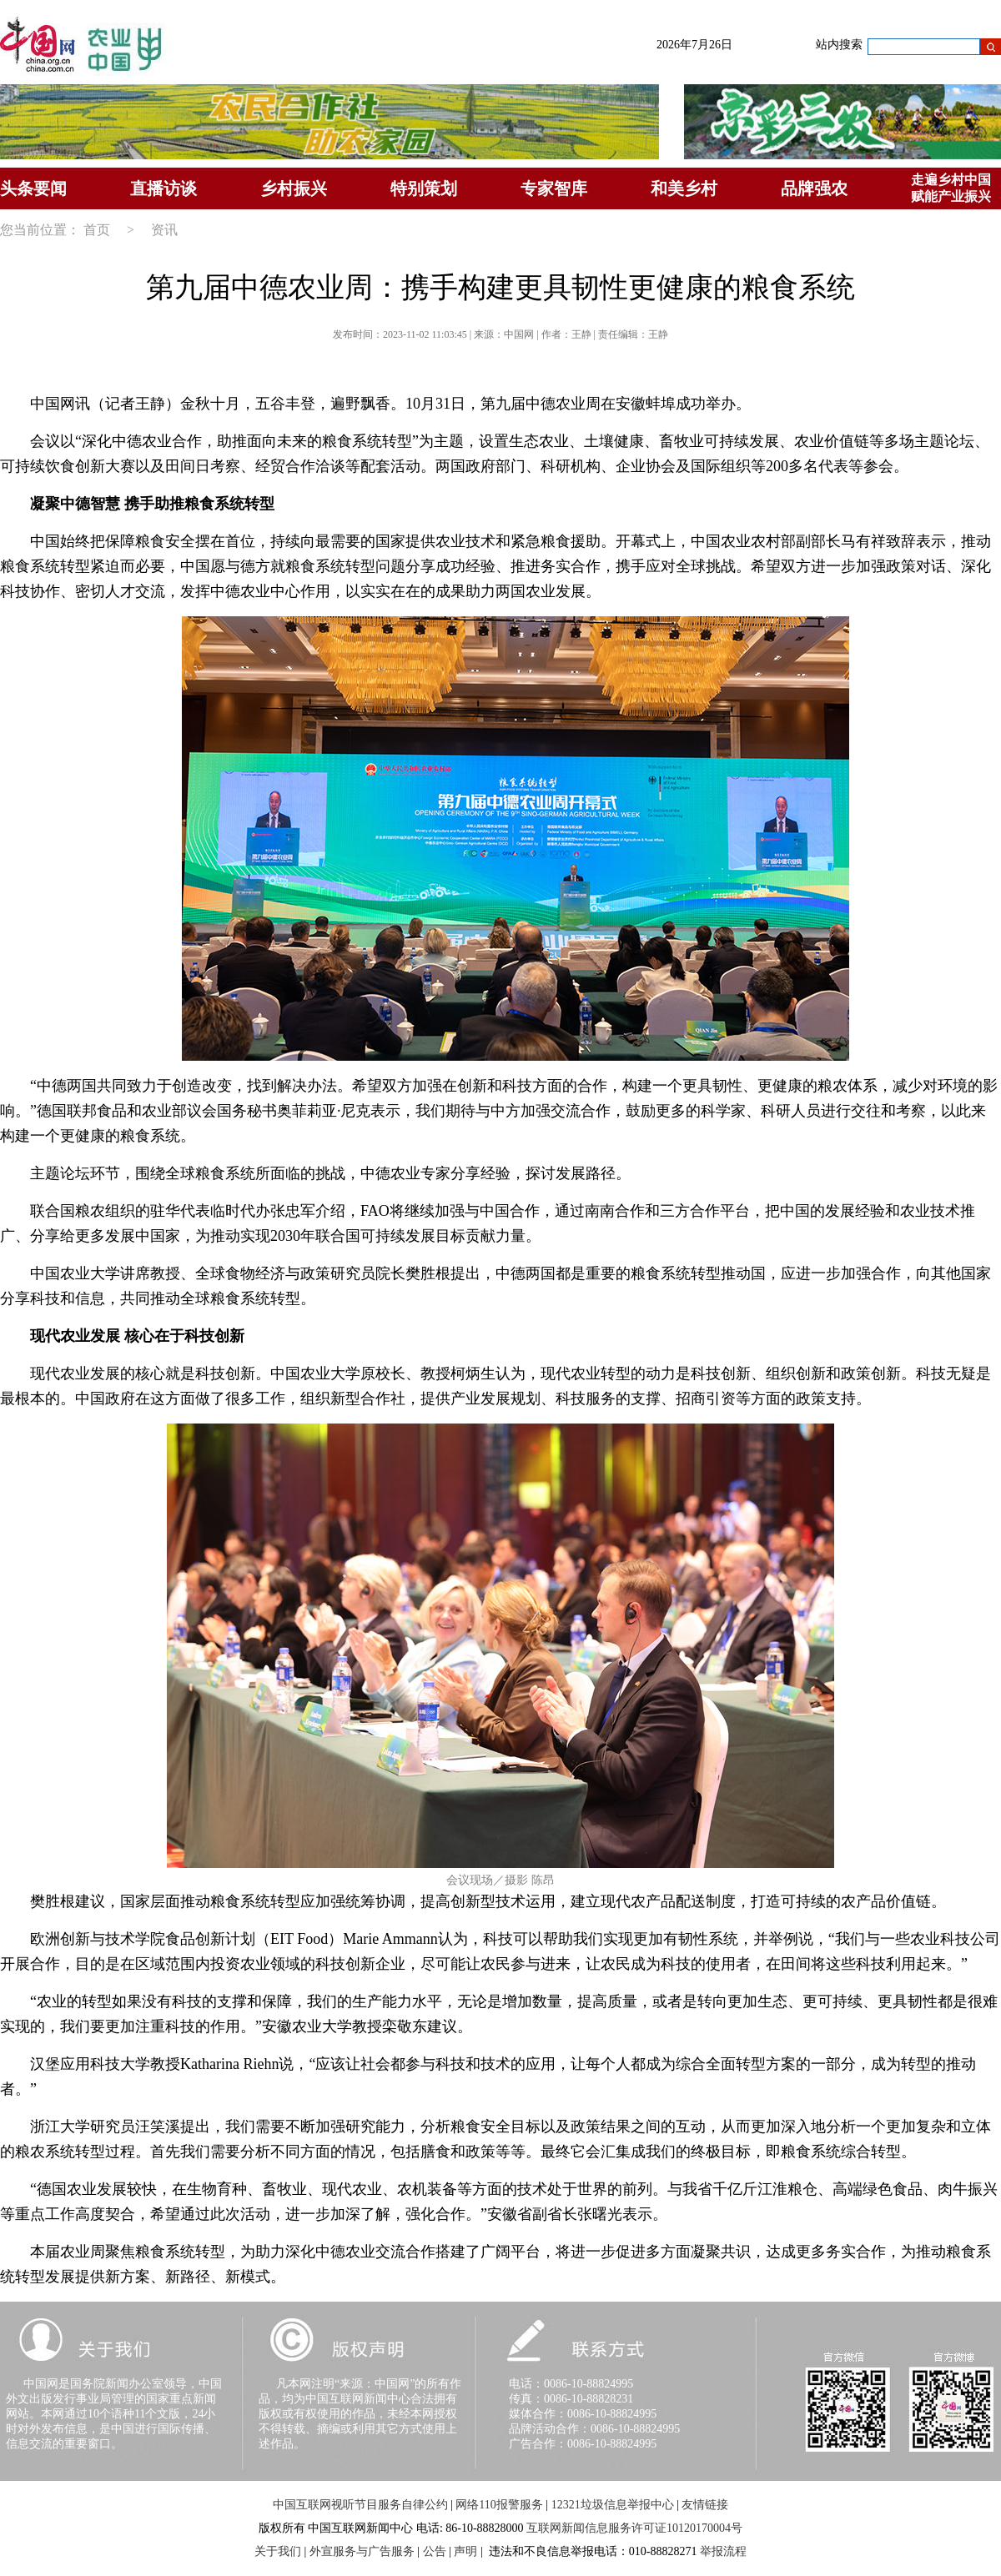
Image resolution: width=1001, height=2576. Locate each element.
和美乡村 (684, 188)
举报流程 (723, 2551)
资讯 (164, 230)
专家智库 (554, 188)
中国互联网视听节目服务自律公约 (360, 2504)
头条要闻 (33, 188)
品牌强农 (814, 188)
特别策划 (423, 188)
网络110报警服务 (498, 2504)
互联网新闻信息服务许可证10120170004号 (634, 2528)
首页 (96, 230)
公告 (434, 2551)
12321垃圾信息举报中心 (612, 2504)
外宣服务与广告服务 (362, 2551)
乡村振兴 (293, 188)
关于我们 (277, 2551)
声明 (465, 2551)
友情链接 (705, 2504)
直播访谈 (163, 188)
